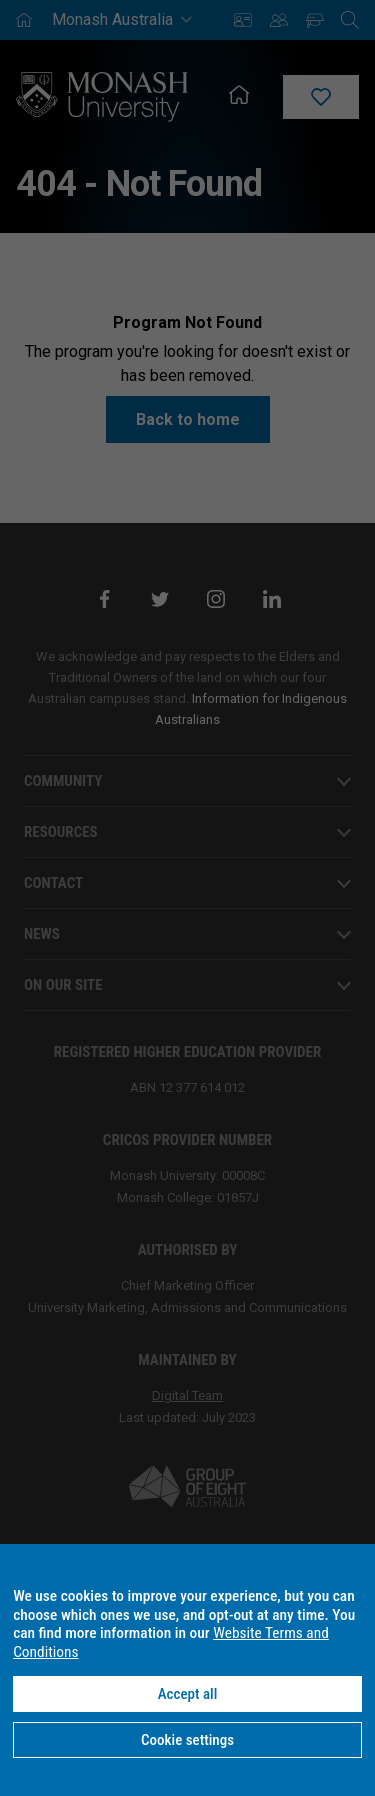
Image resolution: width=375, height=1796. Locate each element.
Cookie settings (187, 1740)
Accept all (188, 1694)
